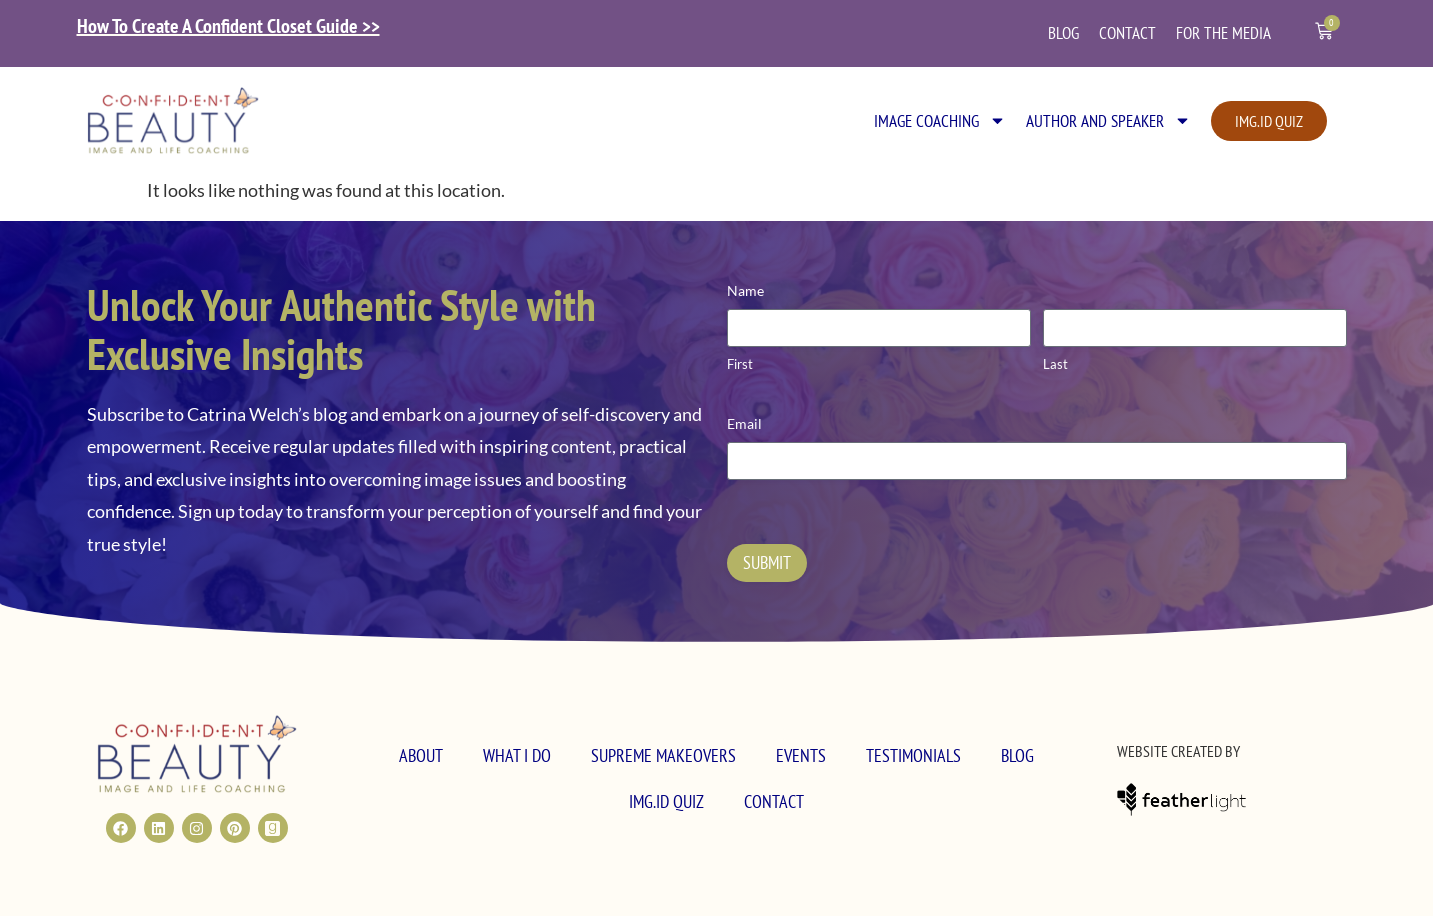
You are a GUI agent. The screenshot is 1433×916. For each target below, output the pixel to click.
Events (801, 755)
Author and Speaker (1108, 120)
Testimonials (913, 755)
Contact (1127, 33)
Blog (1063, 33)
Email (744, 423)
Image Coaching (940, 120)
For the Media (1223, 33)
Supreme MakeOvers (663, 755)
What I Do (517, 755)
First (740, 364)
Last (1055, 364)
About (421, 755)
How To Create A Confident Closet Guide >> (228, 26)
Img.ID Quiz (666, 801)
